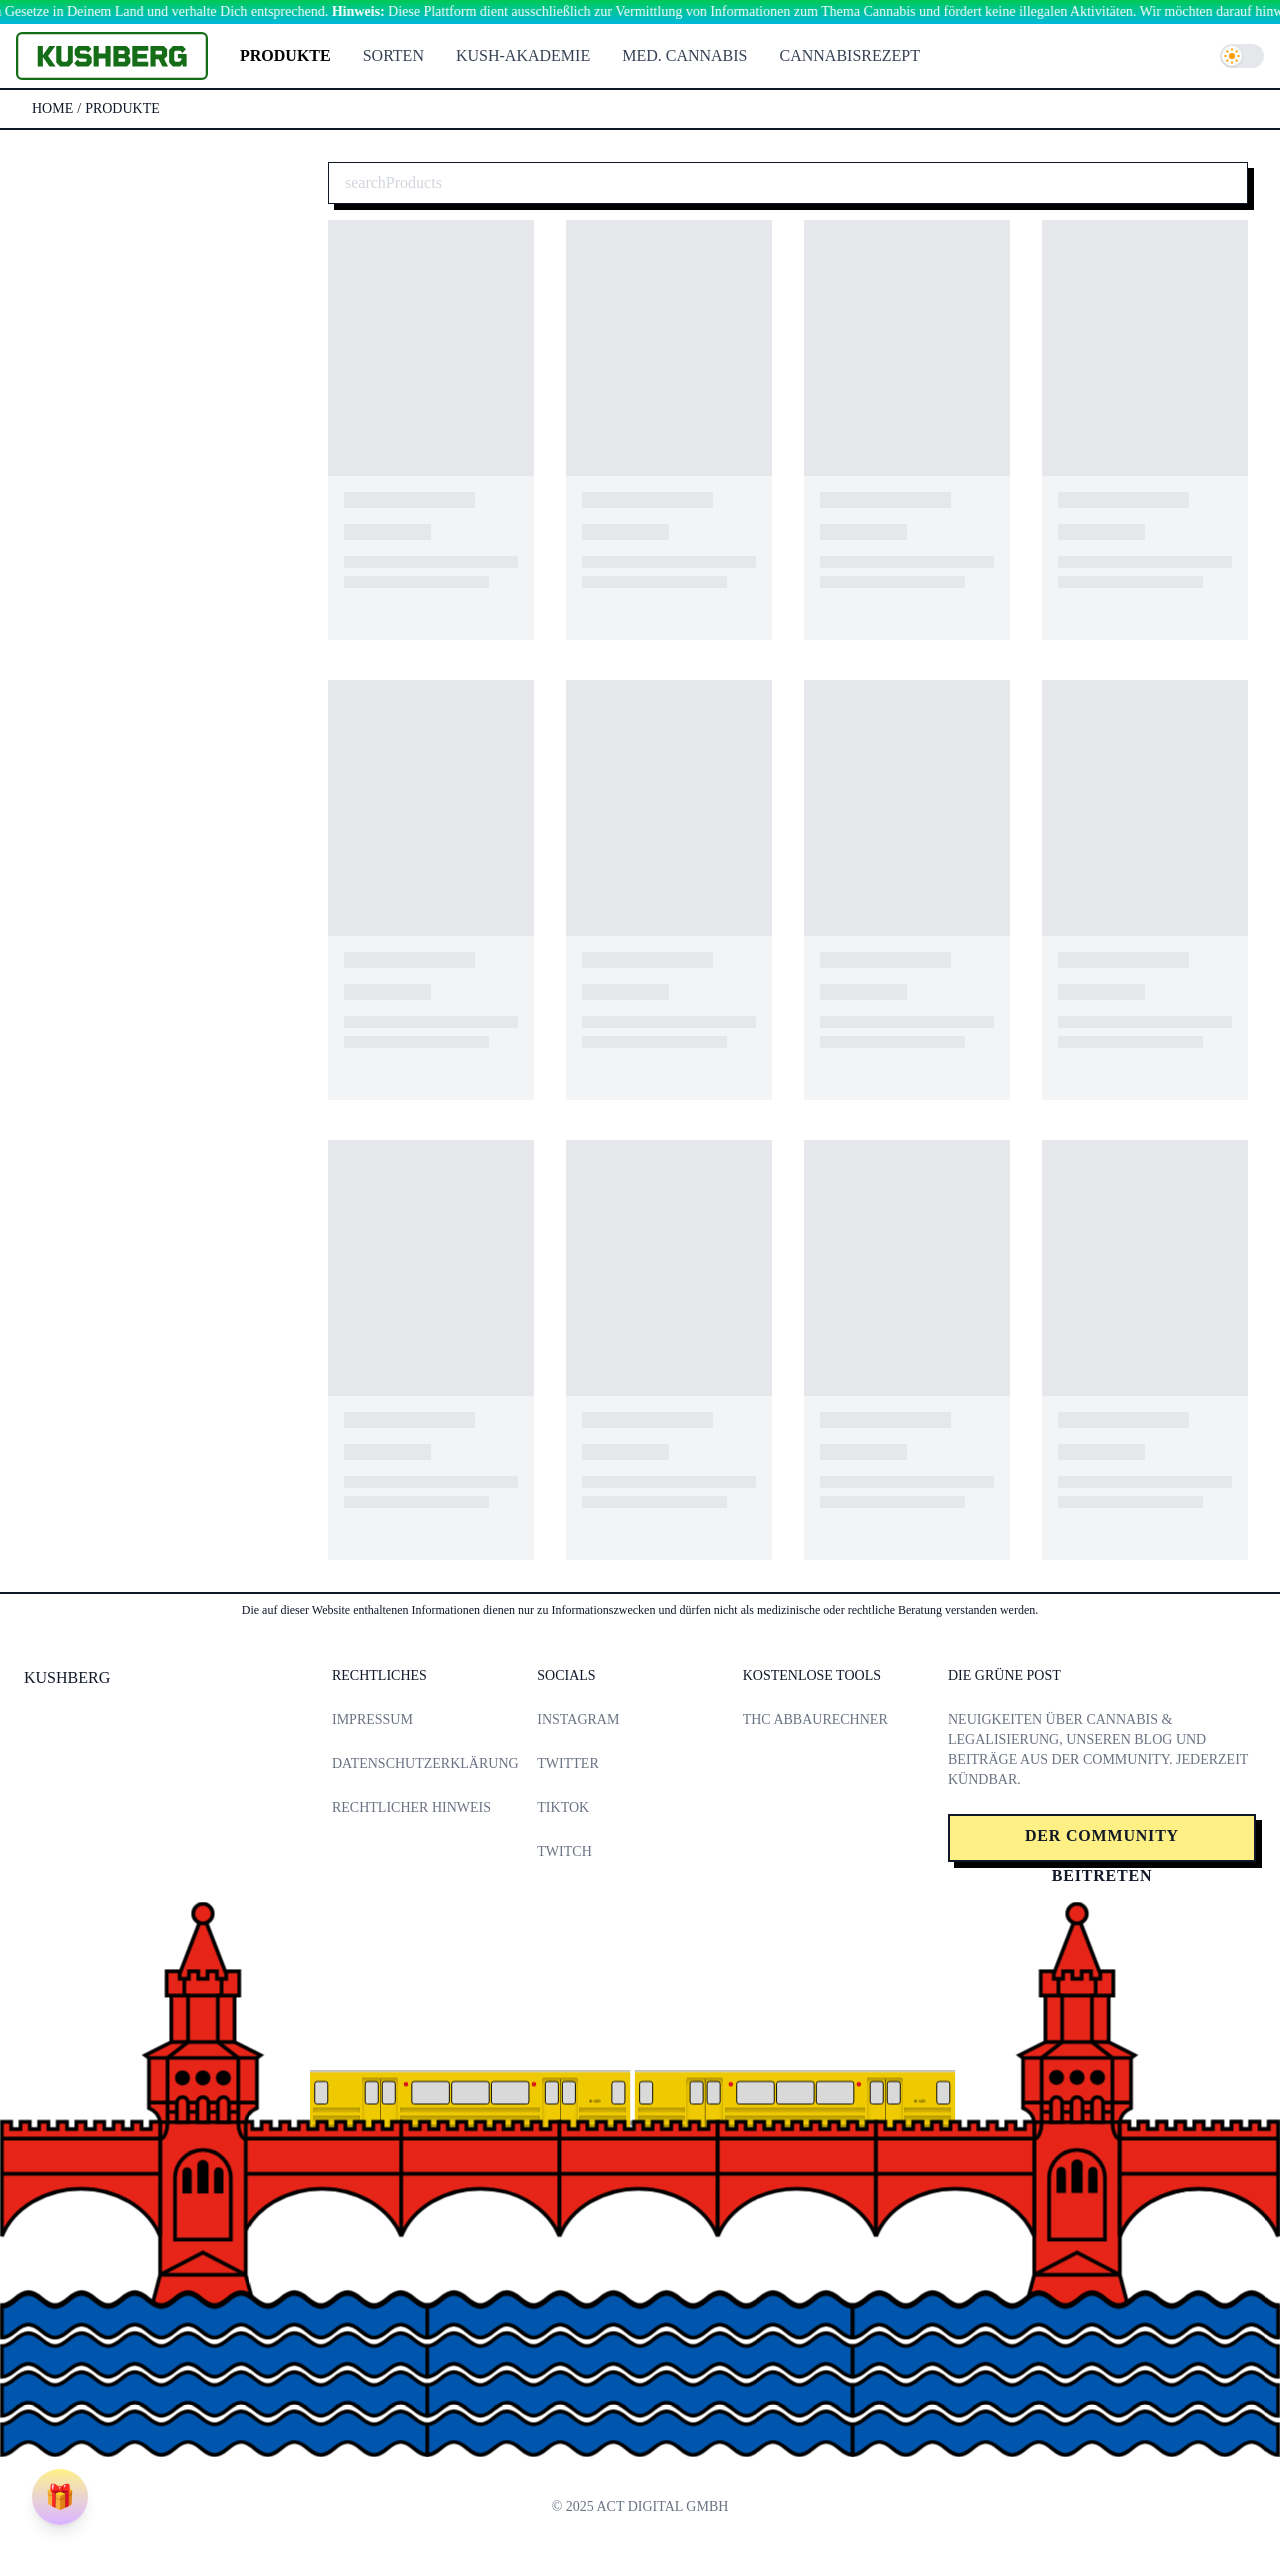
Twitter (567, 1763)
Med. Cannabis (684, 55)
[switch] (1242, 56)
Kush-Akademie (523, 55)
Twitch (564, 1851)
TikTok (563, 1807)
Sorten (393, 55)
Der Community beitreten (1102, 1844)
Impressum (372, 1719)
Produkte (285, 55)
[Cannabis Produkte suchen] (788, 183)
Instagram (578, 1719)
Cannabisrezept (850, 55)
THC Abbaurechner (815, 1719)
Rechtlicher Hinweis (411, 1807)
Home (52, 108)
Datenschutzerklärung (425, 1763)
